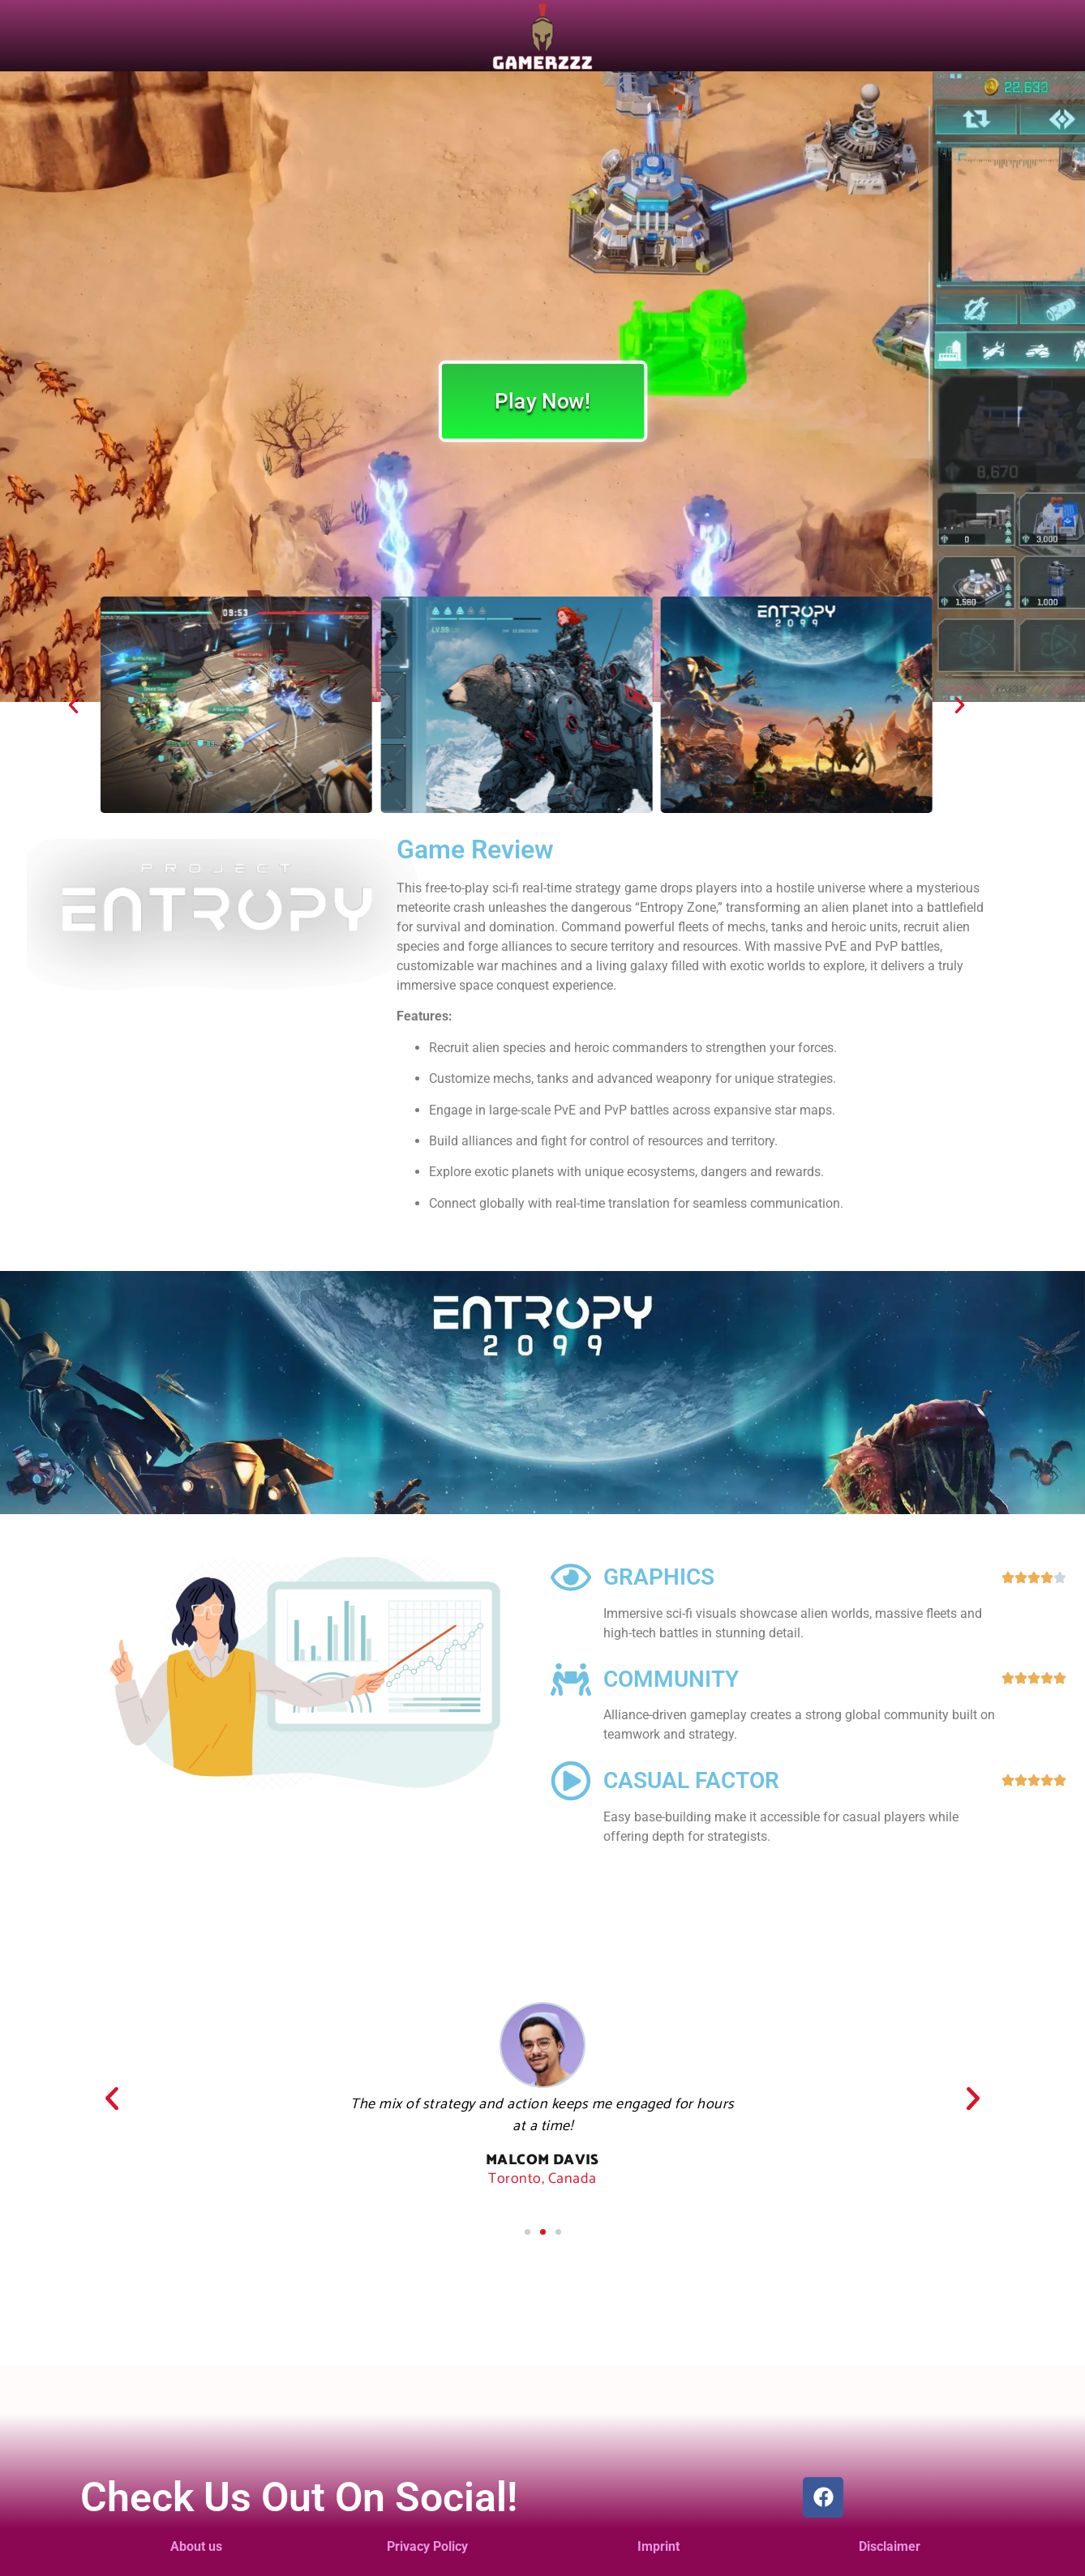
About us (196, 2546)
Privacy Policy (427, 2546)
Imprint (658, 2546)
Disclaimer (889, 2546)
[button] (73, 705)
